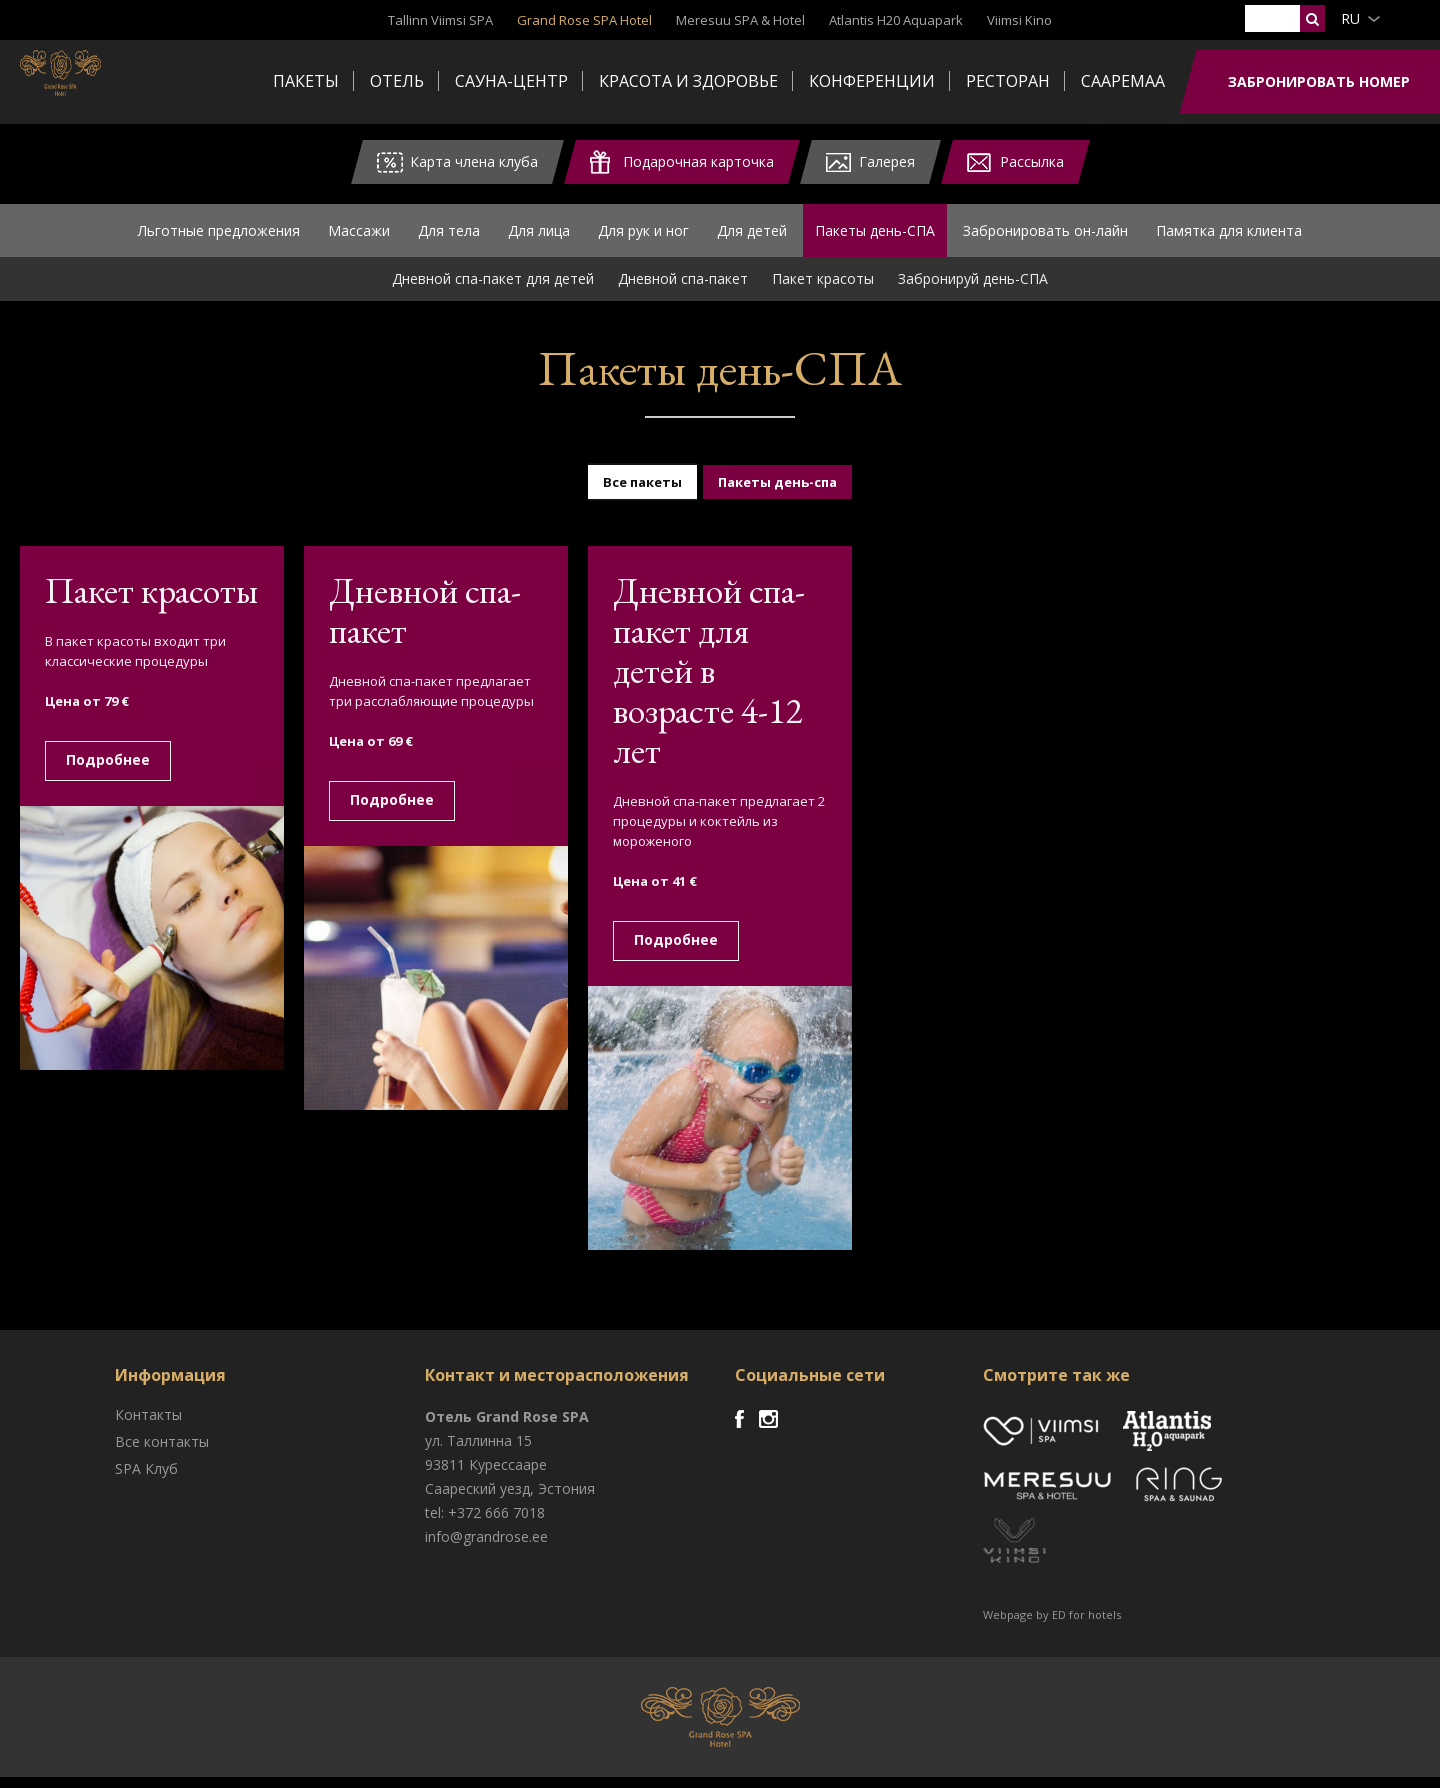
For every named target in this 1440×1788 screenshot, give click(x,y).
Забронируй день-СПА (973, 289)
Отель (397, 81)
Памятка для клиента (1229, 235)
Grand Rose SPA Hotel (584, 20)
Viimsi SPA (99, 80)
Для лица (539, 235)
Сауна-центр (511, 81)
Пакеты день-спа (777, 493)
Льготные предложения (219, 235)
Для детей (752, 235)
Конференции (872, 81)
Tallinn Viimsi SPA (440, 20)
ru (1350, 18)
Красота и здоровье (688, 81)
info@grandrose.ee (486, 1547)
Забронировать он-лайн (1045, 235)
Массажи (359, 235)
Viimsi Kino (1019, 20)
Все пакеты (642, 493)
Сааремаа (1123, 81)
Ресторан (1008, 81)
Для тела (449, 235)
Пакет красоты (823, 289)
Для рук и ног (643, 235)
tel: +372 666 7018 (485, 1523)
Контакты (148, 1425)
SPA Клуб (146, 1479)
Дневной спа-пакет (683, 289)
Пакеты (306, 81)
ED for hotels (1086, 1625)
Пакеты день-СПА (875, 235)
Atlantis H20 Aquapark (896, 20)
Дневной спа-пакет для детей (493, 289)
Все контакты (162, 1452)
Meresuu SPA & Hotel (740, 20)
